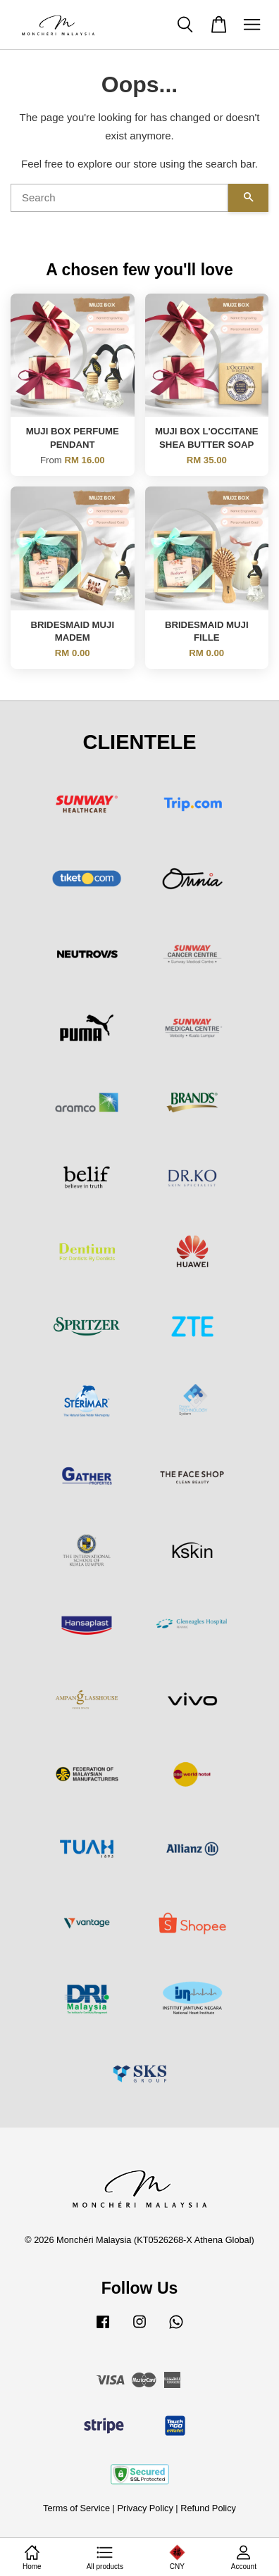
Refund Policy (208, 2508)
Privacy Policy (145, 2508)
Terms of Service (76, 2508)
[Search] (119, 198)
